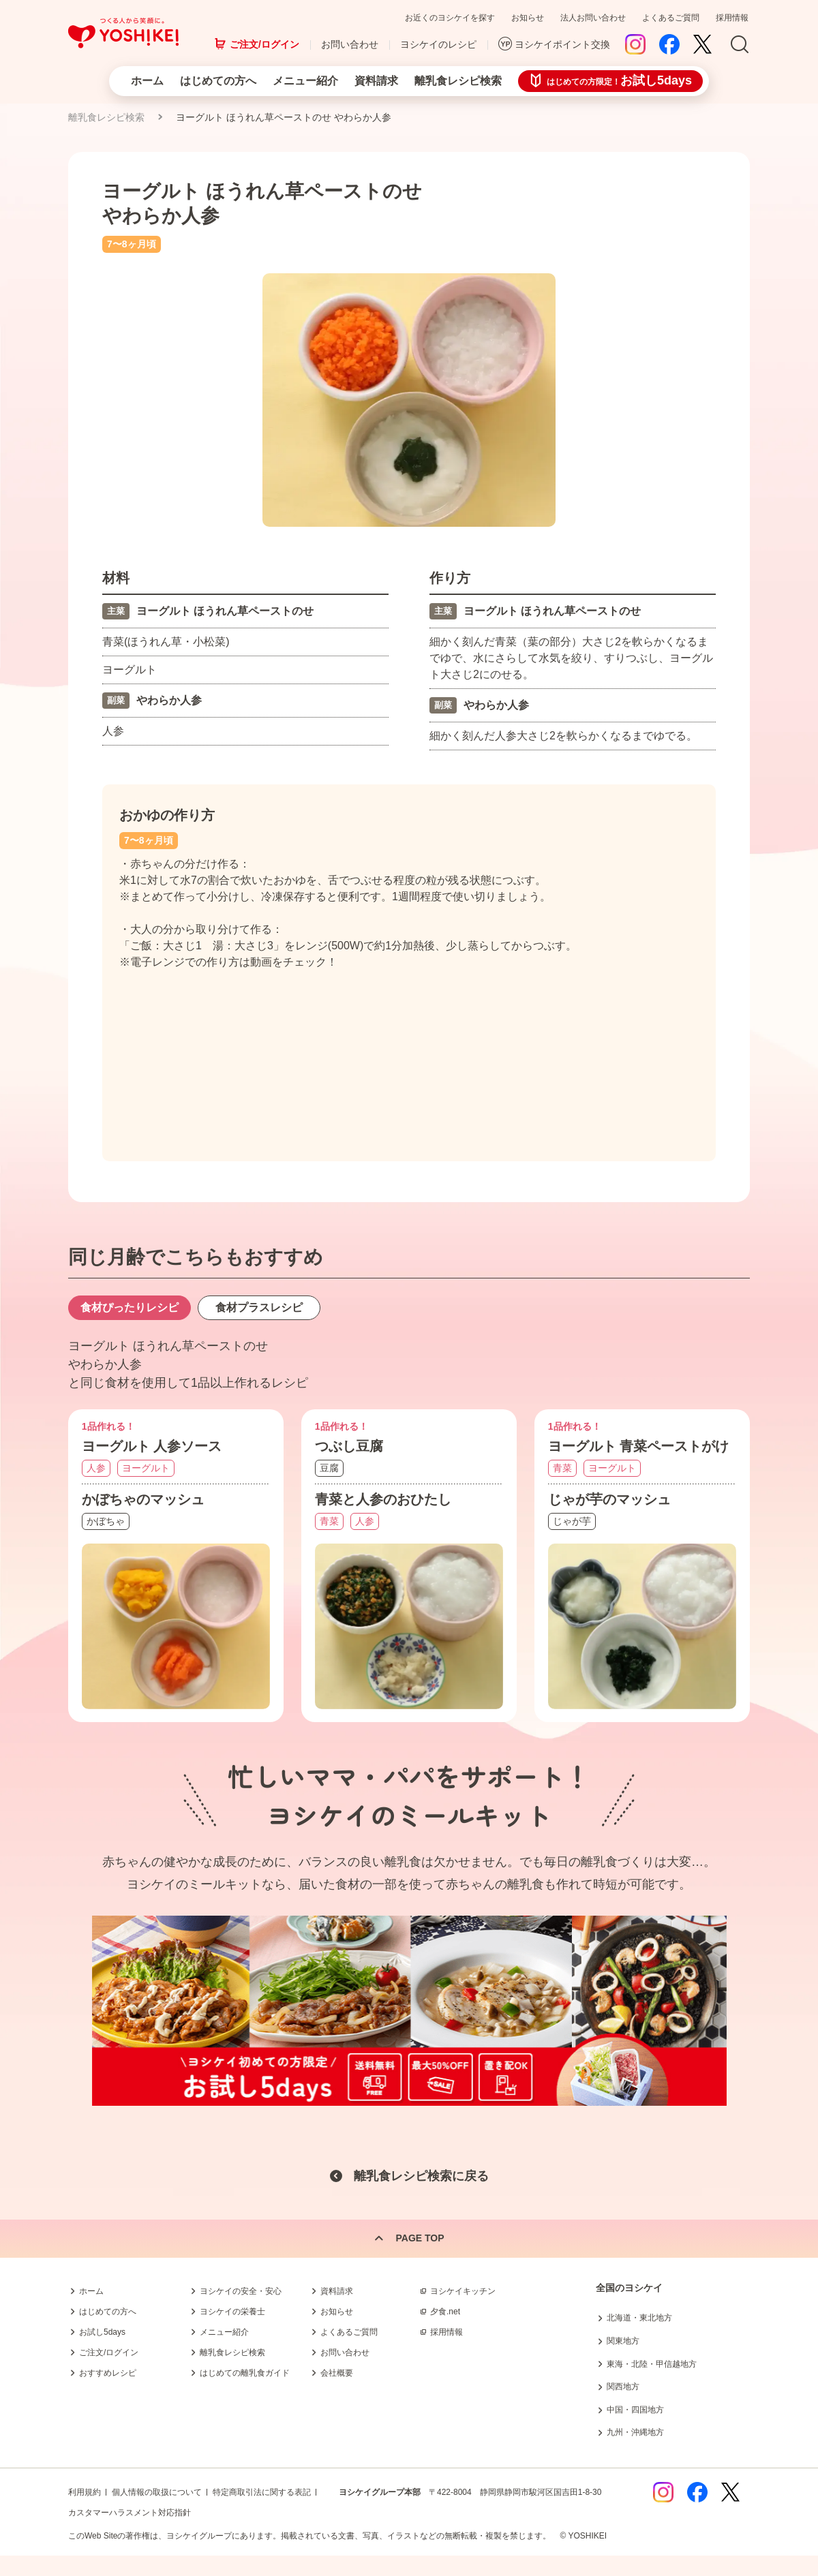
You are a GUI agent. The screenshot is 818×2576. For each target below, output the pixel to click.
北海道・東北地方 (639, 2317)
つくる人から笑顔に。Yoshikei (123, 33)
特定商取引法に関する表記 (262, 2492)
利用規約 (84, 2492)
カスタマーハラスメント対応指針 (129, 2512)
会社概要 (336, 2373)
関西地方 (623, 2386)
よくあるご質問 (670, 17)
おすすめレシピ (107, 2373)
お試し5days (102, 2332)
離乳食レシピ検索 (458, 81)
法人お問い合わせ (593, 17)
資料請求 (376, 81)
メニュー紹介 (305, 81)
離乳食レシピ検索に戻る (421, 2176)
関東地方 (623, 2341)
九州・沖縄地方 (635, 2432)
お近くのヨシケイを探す (450, 17)
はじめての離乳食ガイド (245, 2373)
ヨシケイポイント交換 (562, 44)
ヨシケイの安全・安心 (241, 2291)
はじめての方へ (218, 81)
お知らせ (527, 17)
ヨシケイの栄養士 (232, 2311)
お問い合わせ (349, 44)
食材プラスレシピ (259, 1307)
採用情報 (732, 17)
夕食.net (445, 2311)
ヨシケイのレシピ (438, 44)
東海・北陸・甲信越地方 (652, 2364)
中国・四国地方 (635, 2409)
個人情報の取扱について (157, 2492)
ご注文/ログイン (264, 44)
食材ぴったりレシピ (129, 1307)
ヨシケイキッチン (463, 2291)
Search (739, 45)
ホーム (147, 81)
